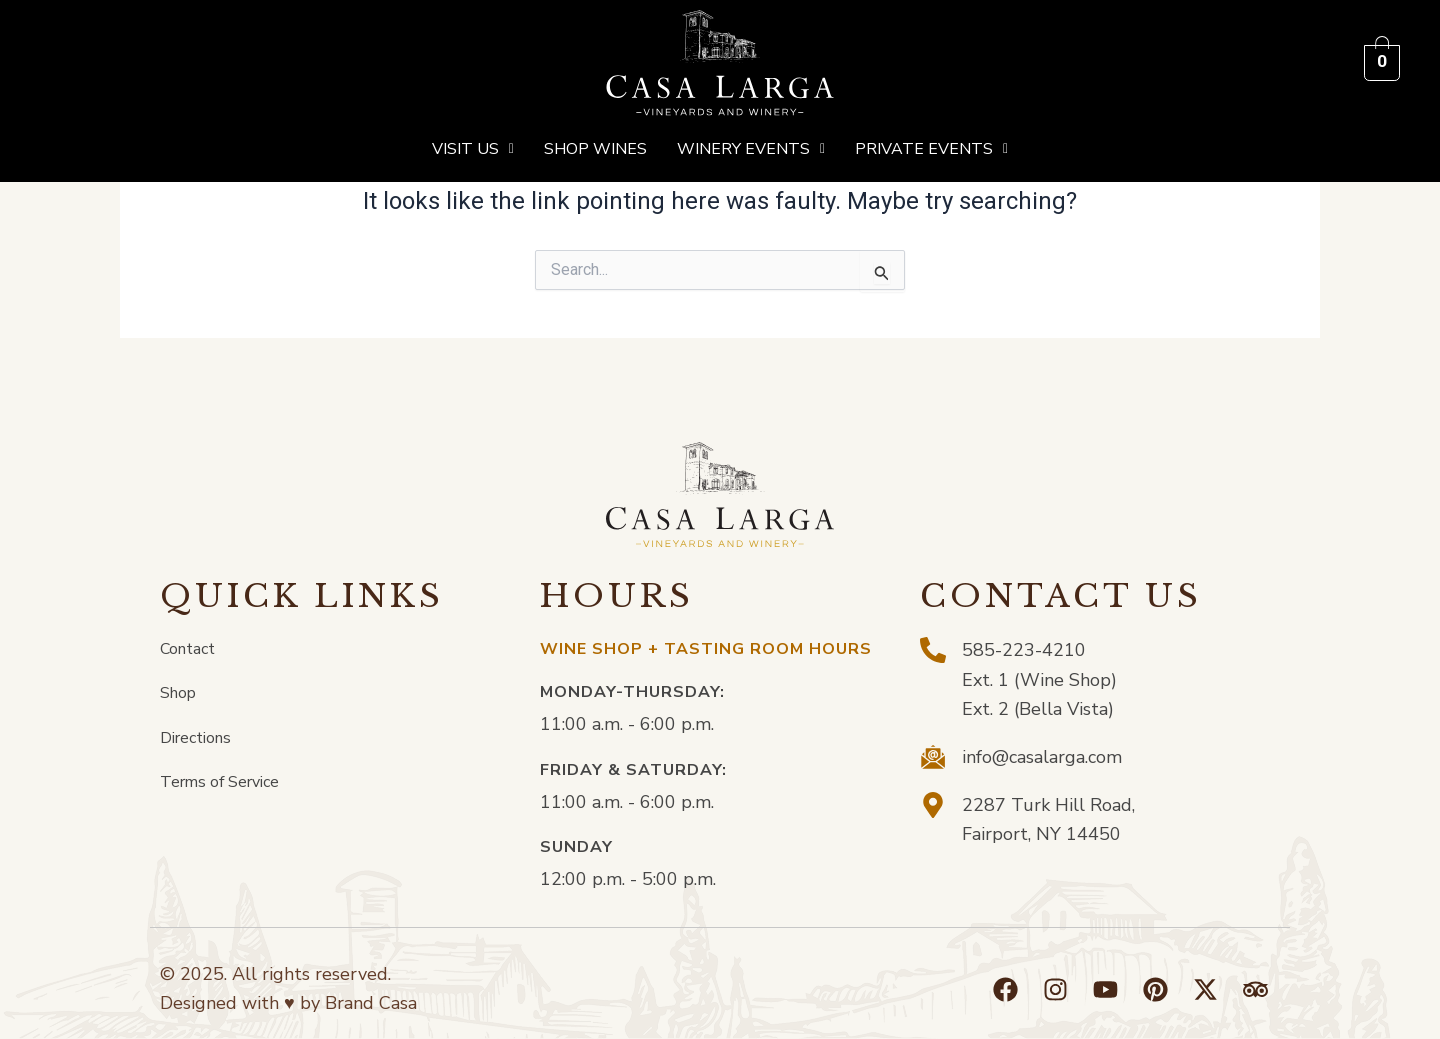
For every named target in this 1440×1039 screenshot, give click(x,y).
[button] (473, 149)
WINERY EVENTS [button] (751, 149)
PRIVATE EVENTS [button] (931, 149)
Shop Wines (595, 149)
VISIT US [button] (473, 149)
